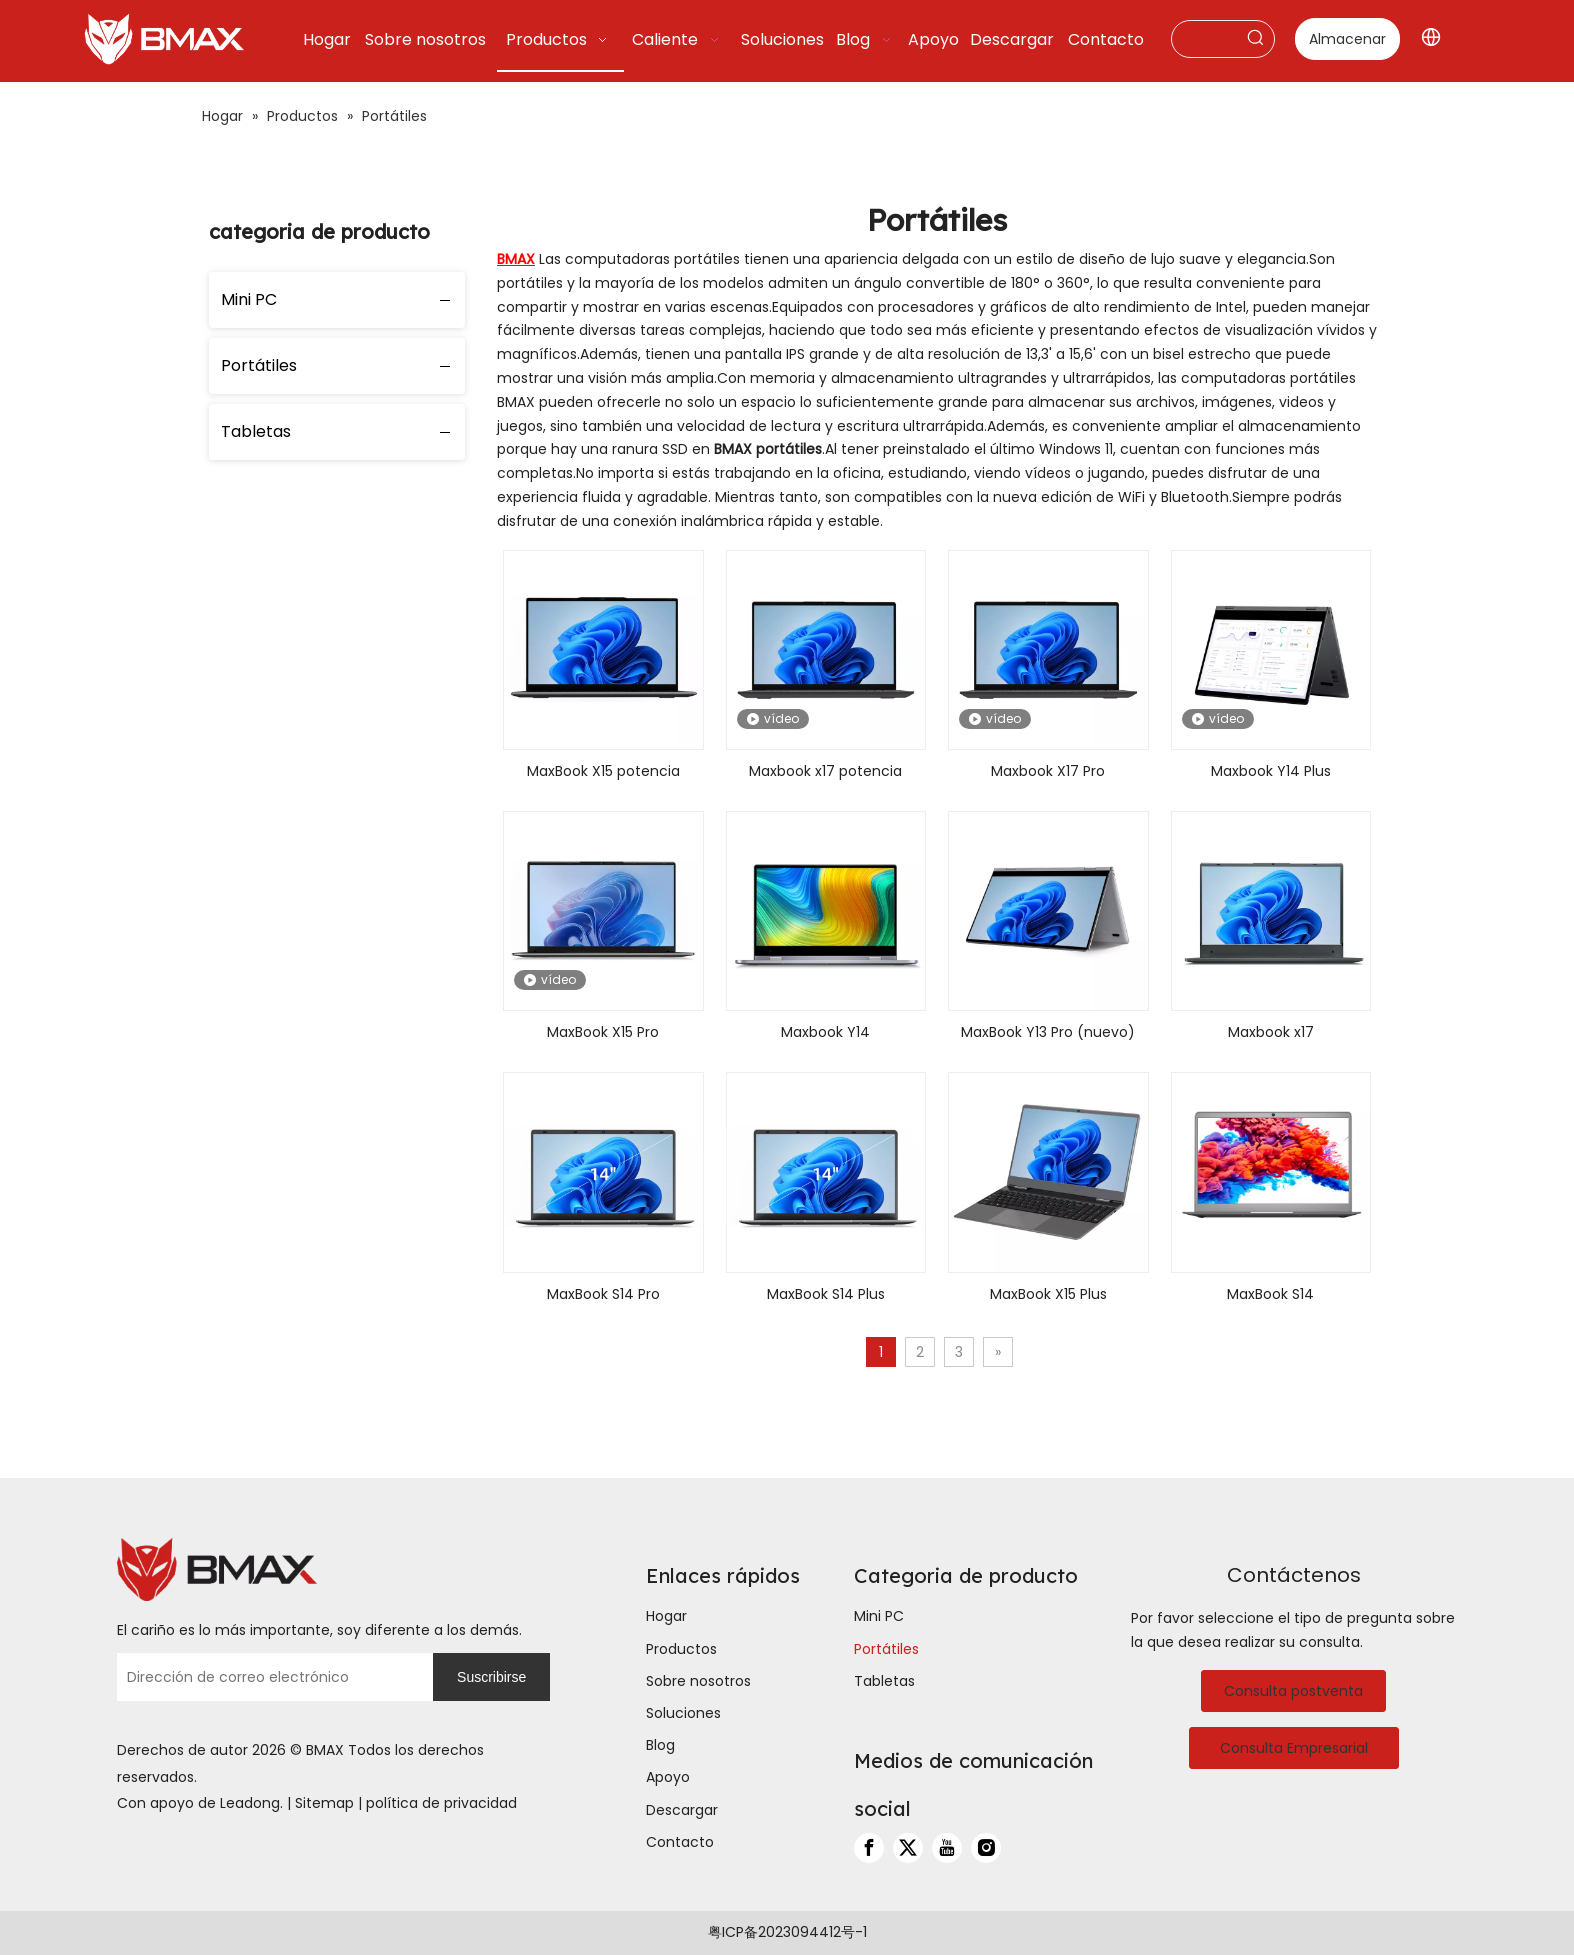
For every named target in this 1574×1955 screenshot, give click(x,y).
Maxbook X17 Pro (1048, 771)
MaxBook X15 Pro (603, 1032)
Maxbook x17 (1271, 1032)
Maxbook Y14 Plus (1271, 771)
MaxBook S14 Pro (603, 1294)
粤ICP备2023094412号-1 (787, 1932)
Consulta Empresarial (1294, 1748)
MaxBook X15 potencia (603, 771)
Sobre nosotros (698, 1681)
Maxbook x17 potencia (825, 771)
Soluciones (683, 1713)
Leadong (250, 1803)
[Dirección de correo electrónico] (270, 1677)
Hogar (666, 1616)
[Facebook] (869, 1848)
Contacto (680, 1842)
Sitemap (324, 1803)
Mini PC (249, 299)
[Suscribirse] (491, 1677)
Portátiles (259, 365)
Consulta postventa (1293, 1691)
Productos (681, 1649)
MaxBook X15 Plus (1048, 1294)
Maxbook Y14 (825, 1032)
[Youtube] (947, 1848)
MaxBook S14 (1270, 1294)
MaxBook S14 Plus (826, 1294)
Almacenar (1347, 39)
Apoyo (668, 1777)
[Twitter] (908, 1848)
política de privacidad (441, 1803)
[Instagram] (986, 1848)
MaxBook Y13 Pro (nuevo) (1048, 1032)
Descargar (682, 1810)
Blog (660, 1745)
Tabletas (256, 431)
